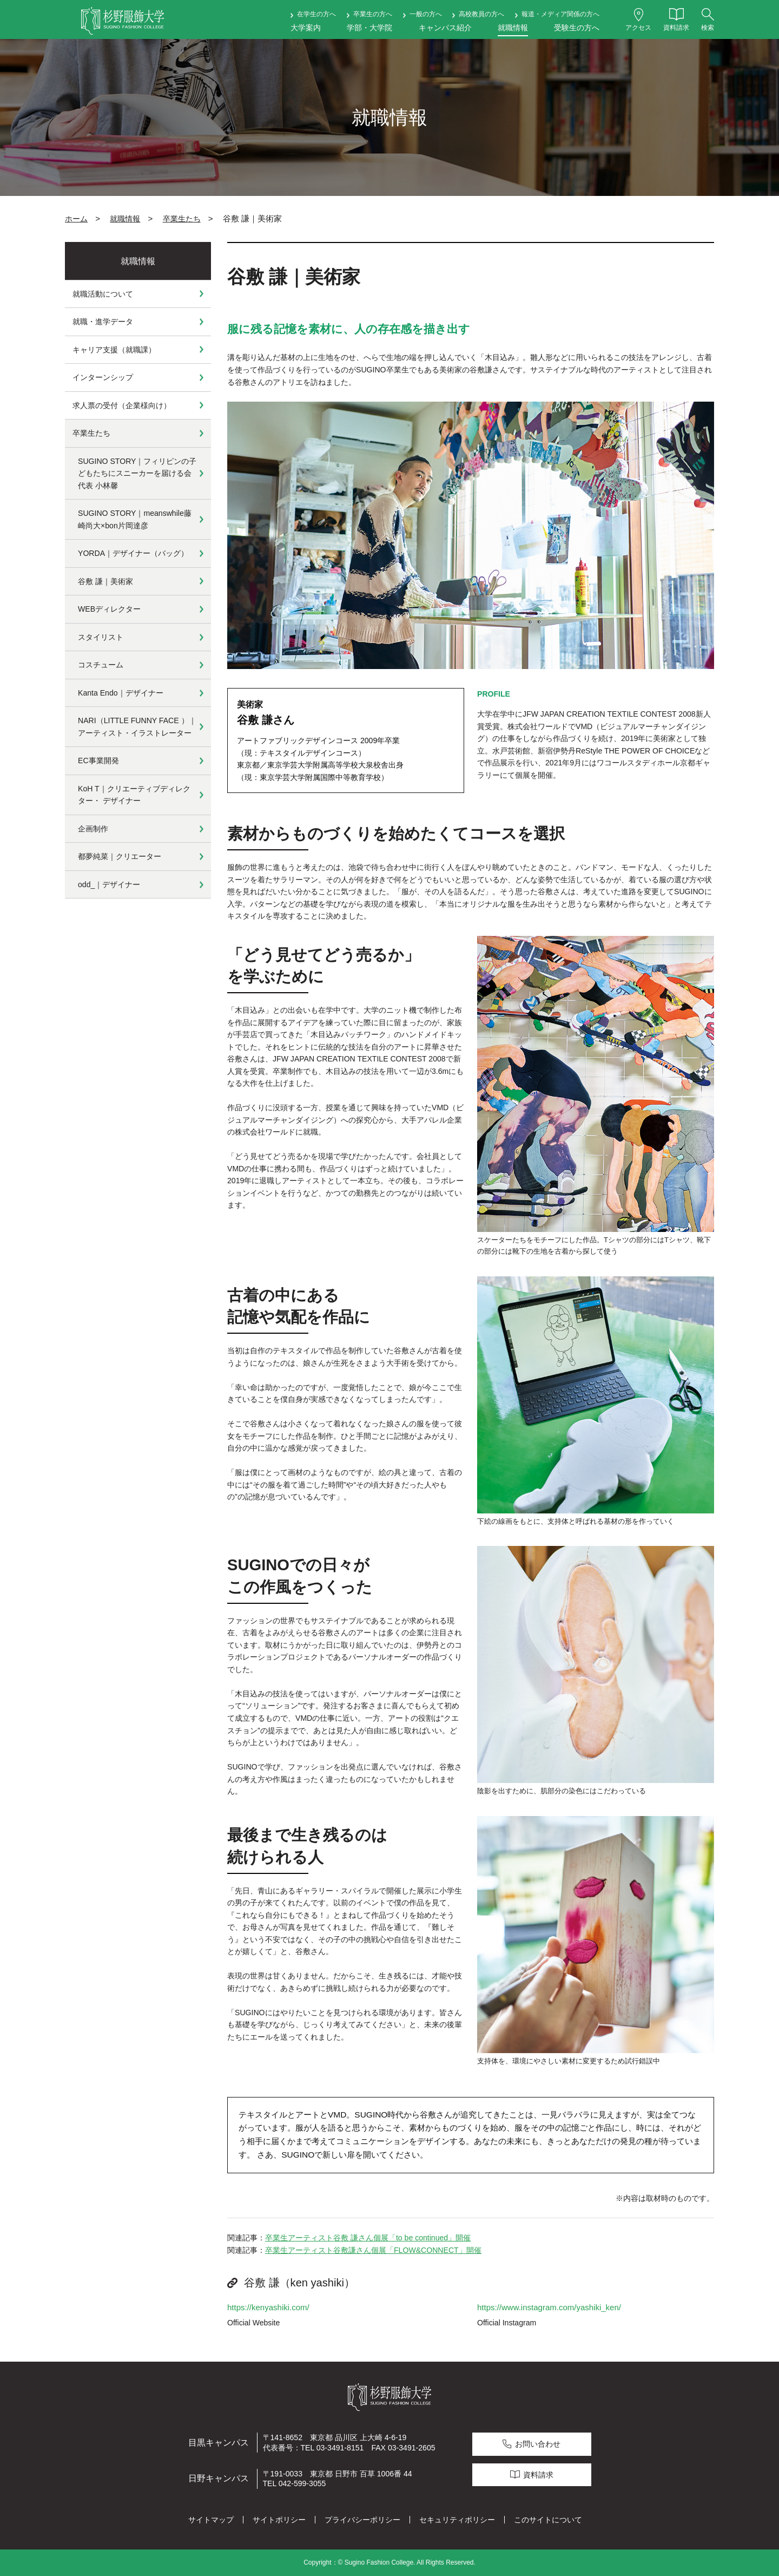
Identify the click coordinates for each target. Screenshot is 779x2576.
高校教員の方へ (481, 14)
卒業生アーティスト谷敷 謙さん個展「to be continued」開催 (368, 2237)
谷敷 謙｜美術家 (105, 581)
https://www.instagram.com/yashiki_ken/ (549, 2307)
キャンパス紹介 (445, 27)
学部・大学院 (369, 27)
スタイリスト (100, 637)
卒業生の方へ (372, 14)
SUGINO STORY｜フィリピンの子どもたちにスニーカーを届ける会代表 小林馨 (137, 473)
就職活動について (102, 294)
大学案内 (306, 27)
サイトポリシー (279, 2519)
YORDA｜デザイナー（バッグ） (133, 553)
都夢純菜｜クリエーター (119, 856)
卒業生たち (182, 218)
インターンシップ (102, 377)
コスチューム (100, 664)
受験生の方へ (576, 27)
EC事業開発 (98, 760)
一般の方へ (426, 14)
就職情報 (513, 27)
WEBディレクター (109, 609)
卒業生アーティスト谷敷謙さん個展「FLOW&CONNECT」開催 (373, 2250)
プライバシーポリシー (362, 2519)
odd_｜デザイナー (109, 884)
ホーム (76, 218)
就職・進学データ (102, 321)
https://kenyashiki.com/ (268, 2307)
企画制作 (93, 828)
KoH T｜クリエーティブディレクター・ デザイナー (134, 794)
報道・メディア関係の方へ (560, 14)
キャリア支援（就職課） (114, 349)
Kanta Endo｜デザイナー (120, 693)
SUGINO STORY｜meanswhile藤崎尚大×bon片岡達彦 (135, 519)
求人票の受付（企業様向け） (121, 405)
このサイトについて (548, 2519)
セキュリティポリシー (457, 2519)
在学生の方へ (316, 14)
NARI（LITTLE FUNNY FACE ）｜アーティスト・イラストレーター (137, 726)
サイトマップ (211, 2519)
